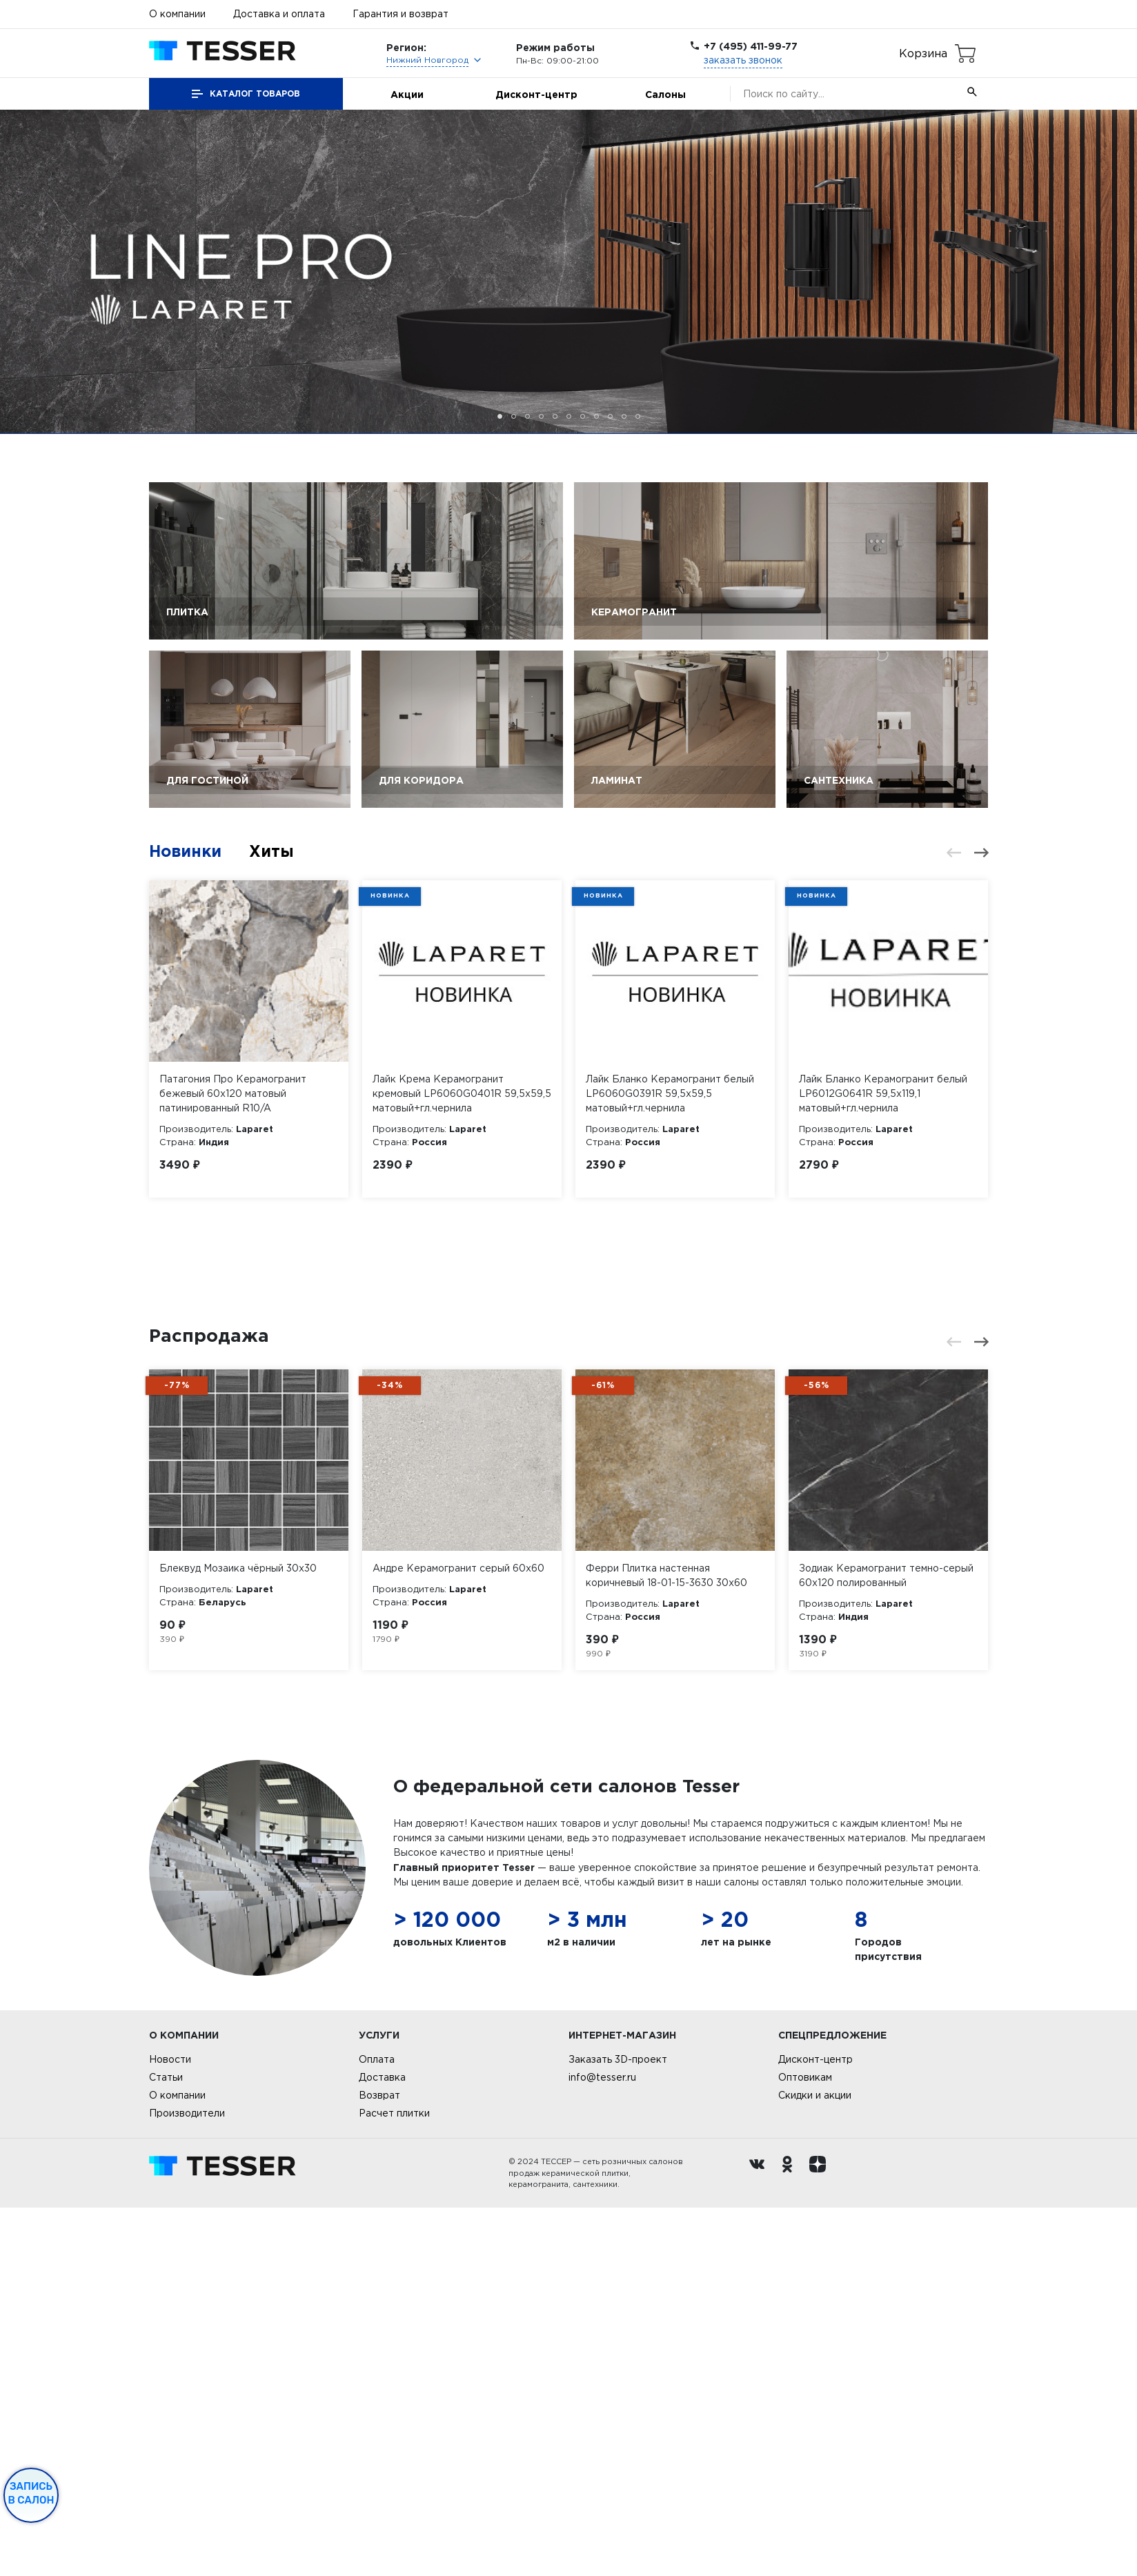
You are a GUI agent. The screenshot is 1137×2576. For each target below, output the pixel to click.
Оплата (377, 2427)
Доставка (382, 2445)
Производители (187, 2481)
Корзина (923, 53)
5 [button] (555, 416)
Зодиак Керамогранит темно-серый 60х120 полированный (886, 1943)
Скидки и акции (814, 2463)
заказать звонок (743, 60)
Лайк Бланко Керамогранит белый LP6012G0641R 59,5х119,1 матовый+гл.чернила (883, 1093)
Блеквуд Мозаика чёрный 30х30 (238, 1935)
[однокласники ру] (790, 2541)
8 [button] (596, 416)
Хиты (276, 851)
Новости (170, 2427)
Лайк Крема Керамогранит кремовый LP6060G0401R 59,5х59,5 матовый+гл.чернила (462, 1093)
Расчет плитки (394, 2481)
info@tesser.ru (602, 2445)
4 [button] (541, 416)
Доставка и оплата (279, 13)
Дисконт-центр (536, 94)
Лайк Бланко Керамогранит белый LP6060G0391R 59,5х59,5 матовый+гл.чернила (670, 1093)
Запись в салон (31, 2493)
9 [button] (610, 416)
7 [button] (582, 416)
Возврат (379, 2463)
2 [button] (513, 416)
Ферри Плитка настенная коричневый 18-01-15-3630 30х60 (666, 1943)
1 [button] (499, 416)
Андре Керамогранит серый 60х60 (458, 1935)
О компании (177, 13)
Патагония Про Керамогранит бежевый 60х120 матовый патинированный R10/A (232, 1093)
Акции (407, 94)
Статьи (166, 2445)
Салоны (665, 94)
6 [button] (568, 416)
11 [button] (637, 416)
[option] (568, 272)
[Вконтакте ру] (760, 2541)
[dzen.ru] (821, 2541)
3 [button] (527, 416)
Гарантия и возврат (400, 13)
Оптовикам (805, 2445)
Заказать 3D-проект (617, 2427)
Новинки (187, 851)
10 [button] (624, 416)
